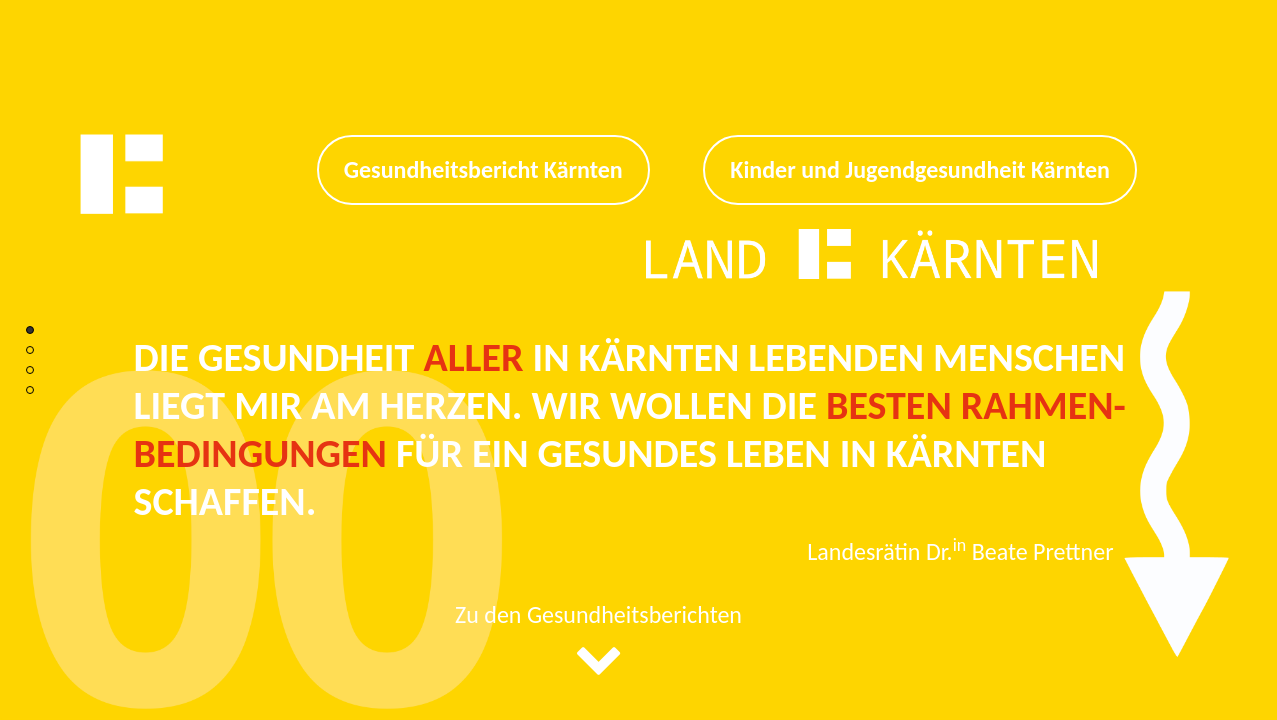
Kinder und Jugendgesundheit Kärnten (920, 169)
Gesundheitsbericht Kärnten (483, 169)
